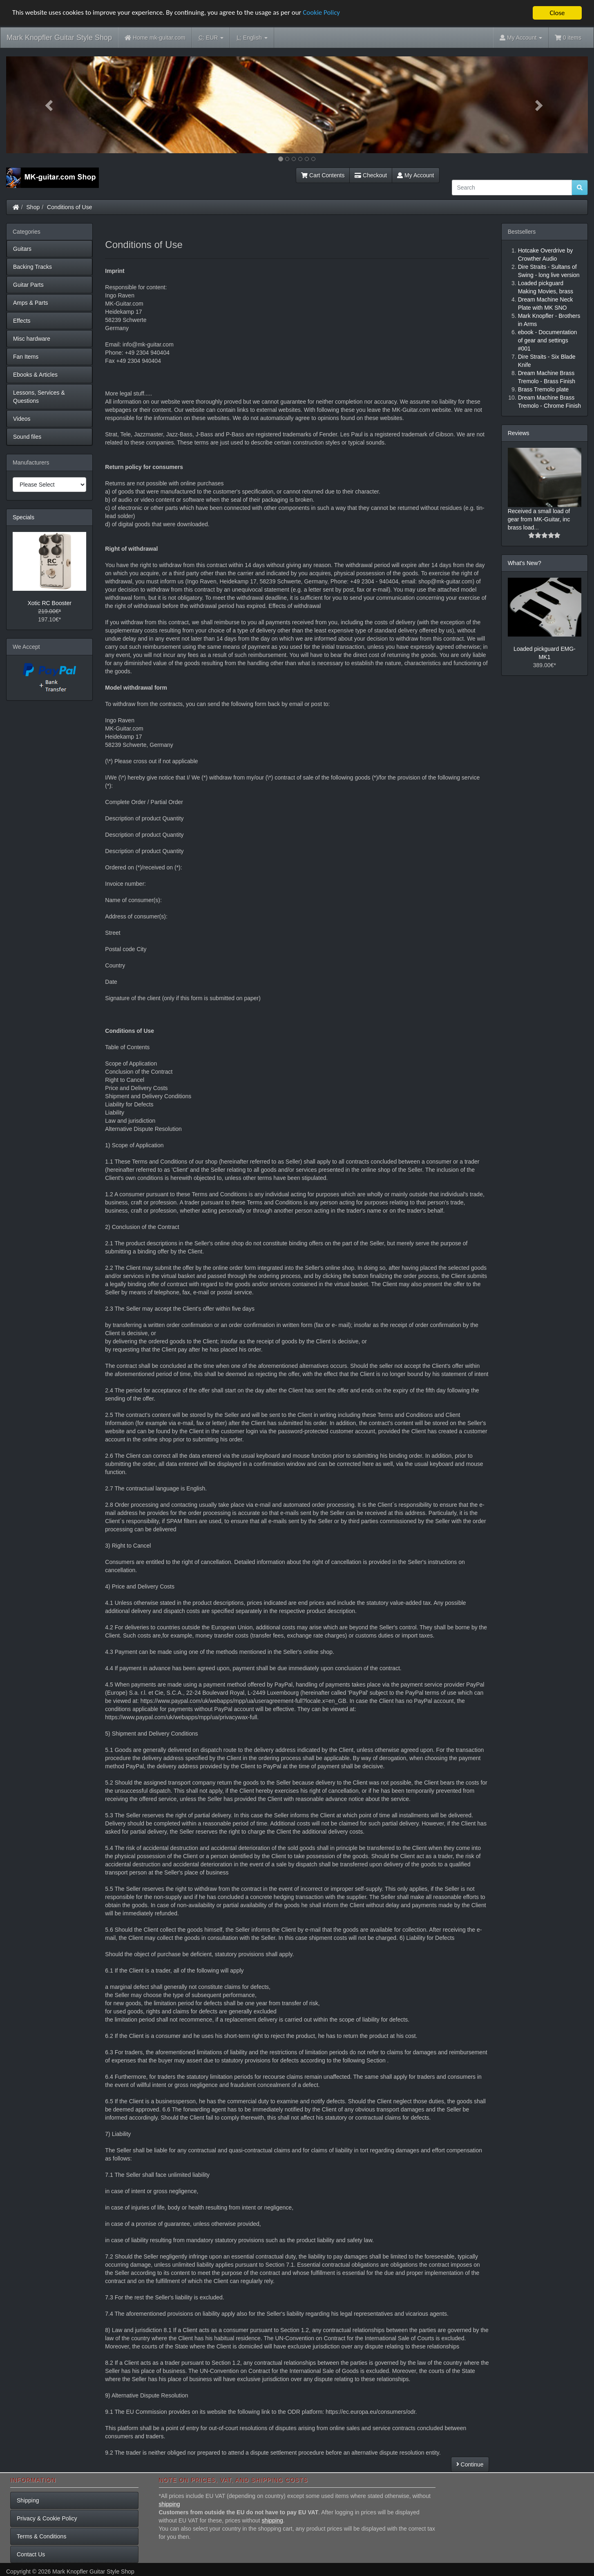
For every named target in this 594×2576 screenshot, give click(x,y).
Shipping (28, 2500)
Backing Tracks (32, 267)
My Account (415, 175)
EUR (211, 37)
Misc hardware (31, 338)
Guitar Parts (28, 285)
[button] (50, 104)
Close (557, 13)
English (252, 37)
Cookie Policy (322, 13)
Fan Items (25, 356)
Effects (22, 320)
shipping (169, 2504)
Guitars (22, 249)
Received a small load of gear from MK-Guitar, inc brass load (539, 519)
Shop (33, 207)
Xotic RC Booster (49, 603)
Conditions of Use (69, 207)
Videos (22, 419)
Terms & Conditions (41, 2536)
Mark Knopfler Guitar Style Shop (59, 38)
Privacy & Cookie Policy (47, 2518)
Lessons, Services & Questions (39, 396)
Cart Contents (322, 175)
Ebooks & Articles (35, 374)
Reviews (518, 433)
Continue (470, 2464)
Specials (23, 517)
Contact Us (31, 2554)
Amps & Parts (30, 302)
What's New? (524, 563)
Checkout (371, 175)
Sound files (27, 436)
